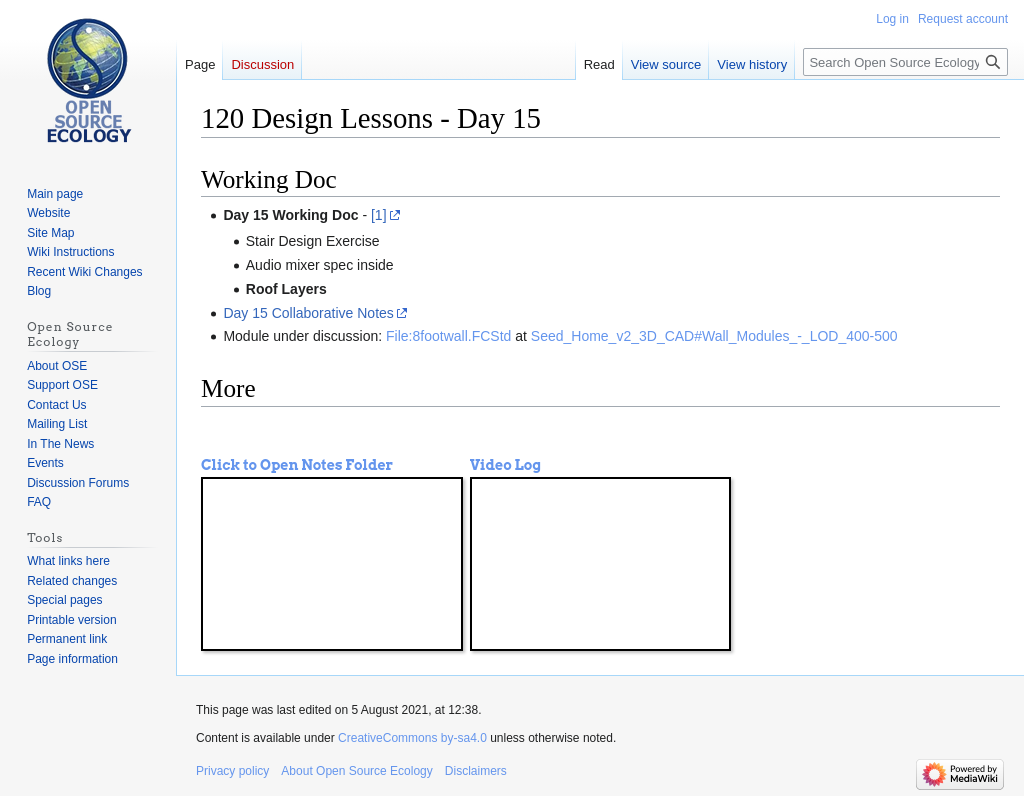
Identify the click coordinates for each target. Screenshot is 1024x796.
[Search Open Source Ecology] (905, 62)
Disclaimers (476, 771)
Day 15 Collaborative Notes (308, 313)
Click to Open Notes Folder (297, 465)
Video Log (505, 465)
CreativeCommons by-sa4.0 (412, 738)
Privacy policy (232, 771)
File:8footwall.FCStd (448, 336)
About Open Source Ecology (356, 771)
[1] (379, 215)
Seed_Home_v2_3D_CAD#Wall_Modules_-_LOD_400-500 (714, 336)
